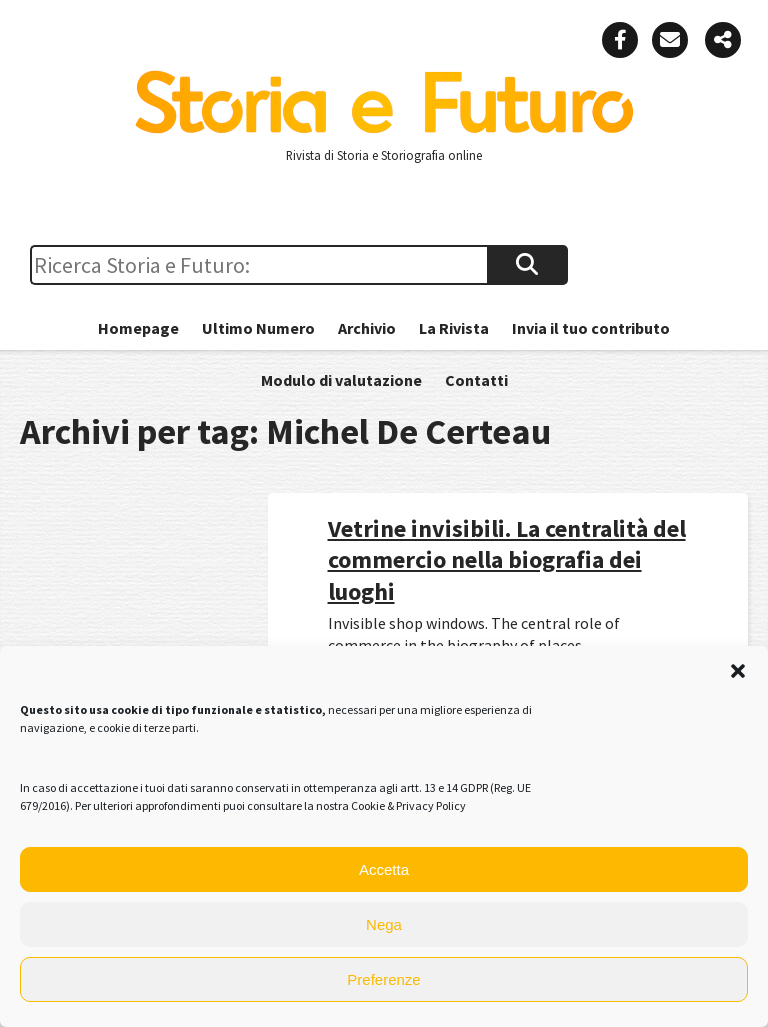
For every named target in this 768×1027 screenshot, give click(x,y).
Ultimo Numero (258, 328)
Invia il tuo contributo (591, 328)
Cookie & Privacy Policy (408, 805)
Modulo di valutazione (341, 380)
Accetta (384, 869)
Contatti (476, 380)
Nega (384, 924)
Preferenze (383, 979)
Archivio (367, 328)
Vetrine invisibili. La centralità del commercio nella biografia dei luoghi (507, 559)
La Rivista (454, 328)
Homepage (138, 328)
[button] (738, 671)
